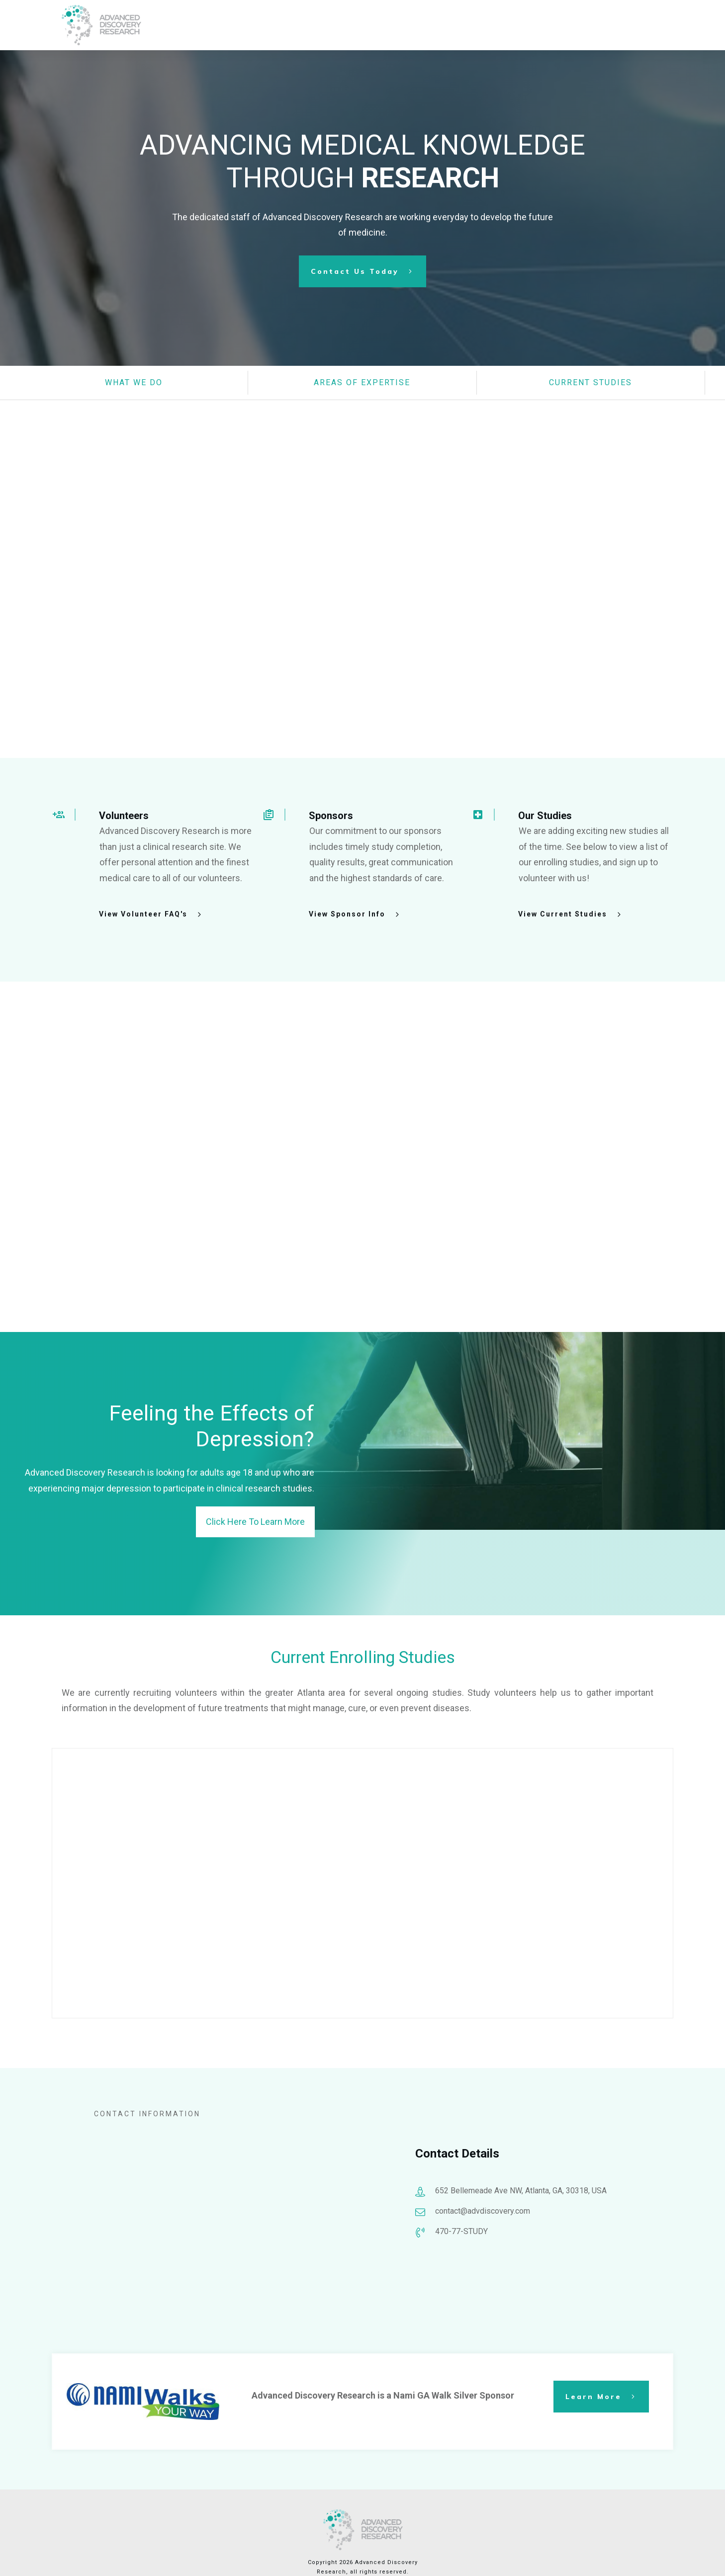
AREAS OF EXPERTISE (362, 382)
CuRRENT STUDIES (590, 382)
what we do (134, 382)
